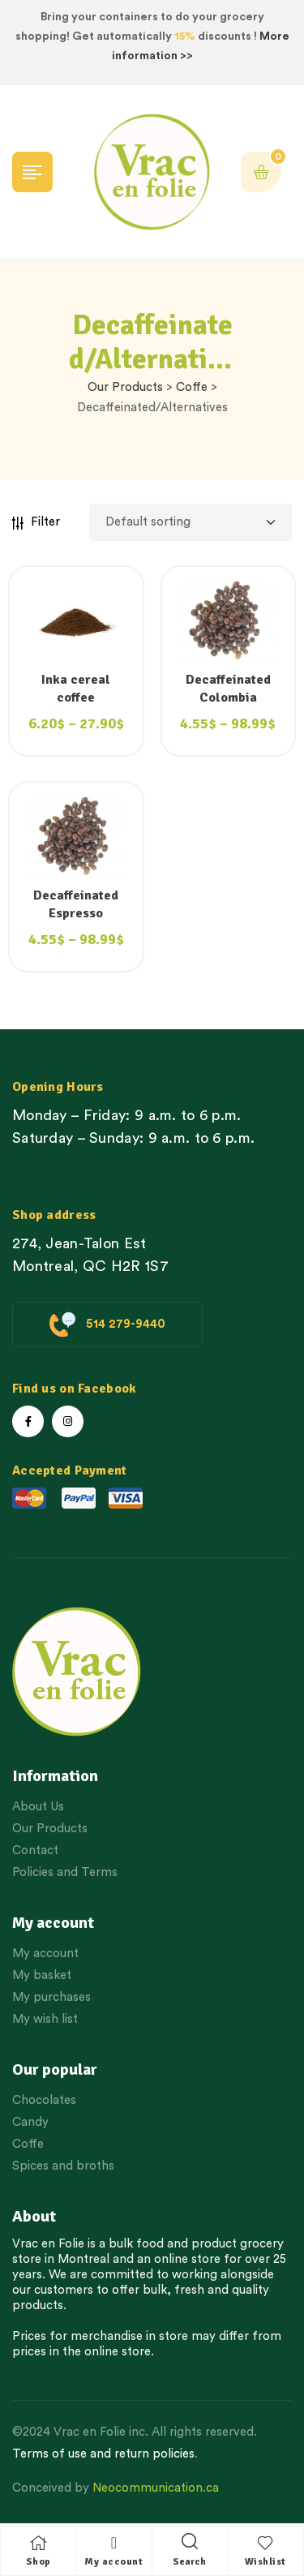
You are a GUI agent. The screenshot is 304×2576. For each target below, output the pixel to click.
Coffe (192, 387)
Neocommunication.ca (155, 2488)
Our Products (125, 387)
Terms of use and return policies (103, 2454)
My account (113, 2562)
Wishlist (265, 2562)
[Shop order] (190, 522)
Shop (38, 2562)
